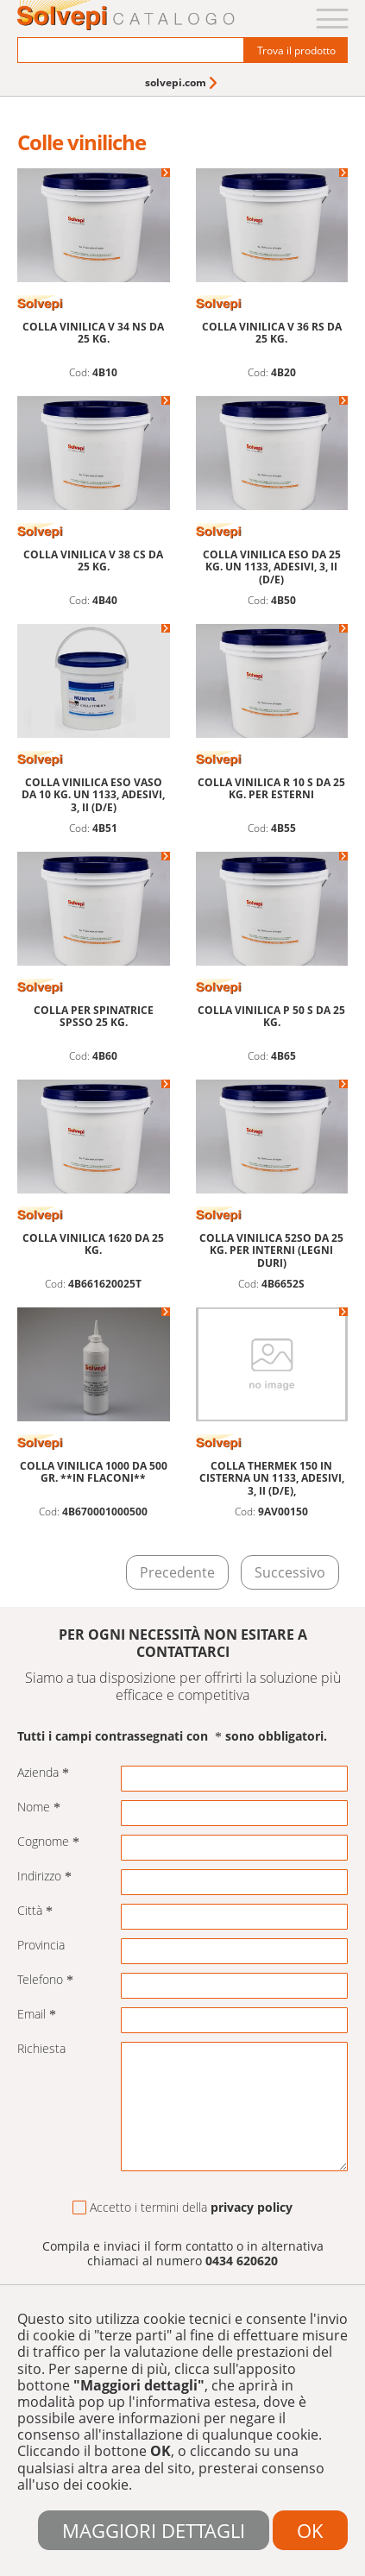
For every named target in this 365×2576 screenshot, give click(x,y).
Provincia (41, 1945)
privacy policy (252, 2207)
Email (36, 2014)
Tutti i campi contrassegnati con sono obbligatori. (172, 1736)
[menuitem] (182, 82)
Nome (38, 1807)
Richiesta (41, 2049)
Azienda (43, 1773)
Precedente (177, 1572)
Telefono (45, 1980)
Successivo (290, 1572)
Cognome (48, 1842)
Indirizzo (44, 1876)
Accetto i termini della (182, 2208)
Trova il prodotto (296, 50)
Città (35, 1911)
